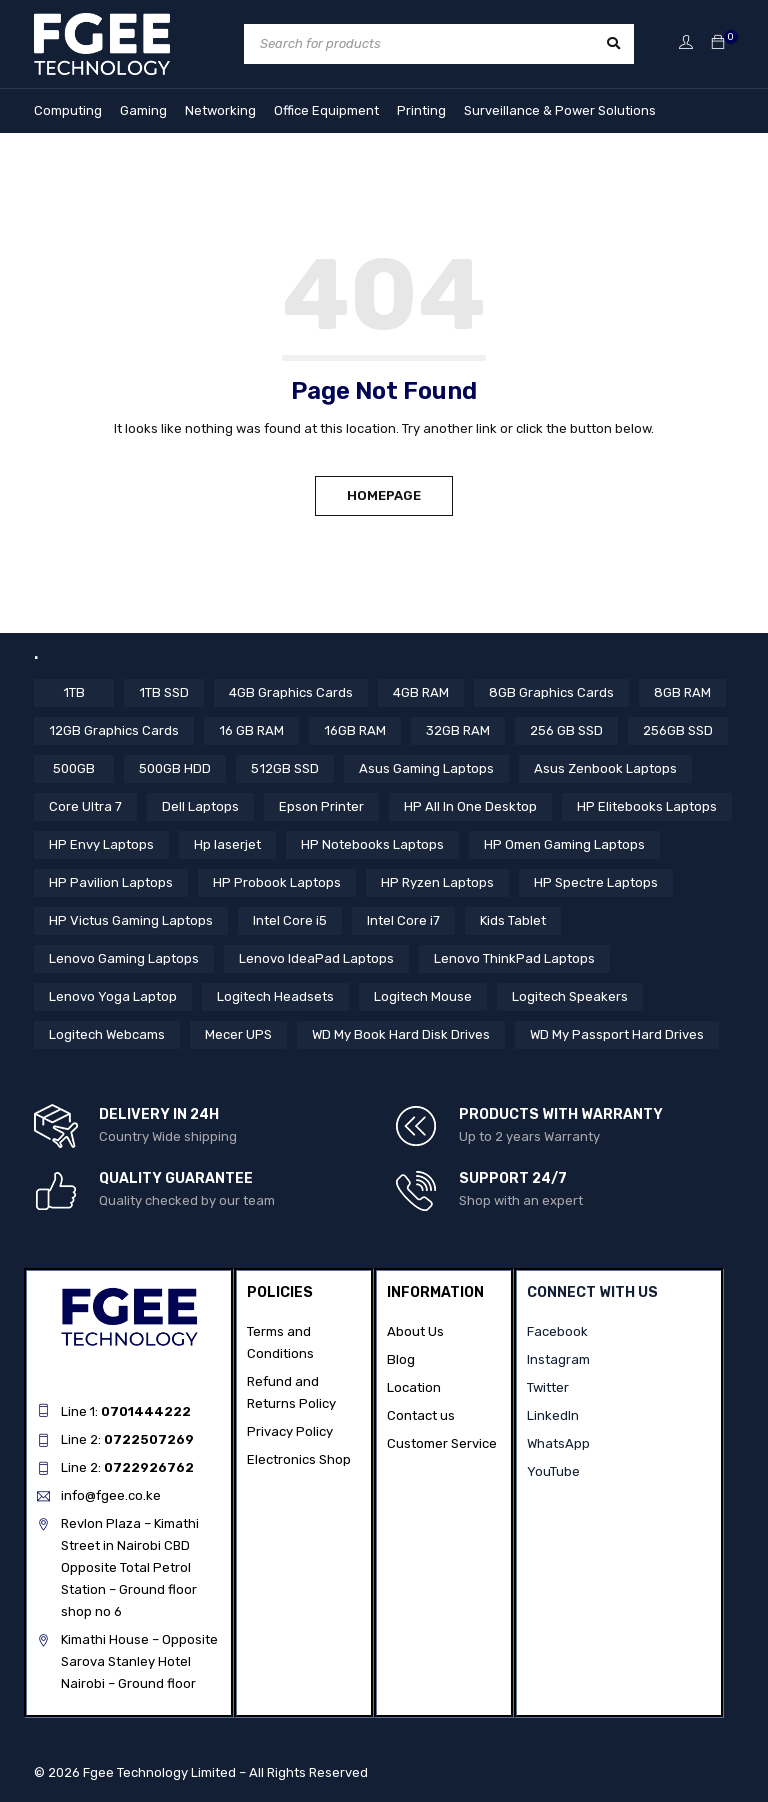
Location (414, 1386)
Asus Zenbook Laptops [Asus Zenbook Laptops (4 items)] (602, 768)
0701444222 (146, 1410)
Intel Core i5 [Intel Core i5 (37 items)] (290, 920)
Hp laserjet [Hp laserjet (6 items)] (227, 844)
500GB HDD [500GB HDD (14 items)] (174, 768)
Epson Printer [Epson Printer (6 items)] (321, 806)
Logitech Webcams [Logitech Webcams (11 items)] (107, 1034)
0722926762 (149, 1466)
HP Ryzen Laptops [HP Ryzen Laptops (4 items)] (437, 882)
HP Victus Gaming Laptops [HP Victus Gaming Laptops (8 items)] (131, 920)
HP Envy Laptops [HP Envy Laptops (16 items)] (101, 844)
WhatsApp (558, 1442)
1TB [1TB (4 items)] (74, 692)
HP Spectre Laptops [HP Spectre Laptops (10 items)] (596, 882)
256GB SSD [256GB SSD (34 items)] (669, 730)
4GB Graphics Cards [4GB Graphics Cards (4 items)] (290, 692)
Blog (400, 1358)
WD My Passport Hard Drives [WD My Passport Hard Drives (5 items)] (616, 1034)
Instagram (558, 1358)
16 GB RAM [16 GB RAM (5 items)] (248, 730)
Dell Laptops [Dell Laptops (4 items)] (200, 806)
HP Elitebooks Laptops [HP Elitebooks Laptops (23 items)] (647, 806)
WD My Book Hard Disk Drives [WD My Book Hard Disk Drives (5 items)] (400, 1034)
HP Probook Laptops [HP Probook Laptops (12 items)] (277, 882)
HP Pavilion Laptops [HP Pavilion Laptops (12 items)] (111, 882)
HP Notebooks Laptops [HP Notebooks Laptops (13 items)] (372, 844)
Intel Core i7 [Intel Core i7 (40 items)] (403, 920)
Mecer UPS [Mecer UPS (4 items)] (238, 1034)
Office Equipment (326, 110)
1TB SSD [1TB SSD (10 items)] (164, 692)
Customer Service (442, 1442)
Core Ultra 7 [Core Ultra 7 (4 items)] (85, 806)
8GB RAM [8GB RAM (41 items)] (679, 692)
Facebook (557, 1330)
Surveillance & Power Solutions (560, 110)
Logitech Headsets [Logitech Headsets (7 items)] (275, 996)
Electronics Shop (299, 1458)
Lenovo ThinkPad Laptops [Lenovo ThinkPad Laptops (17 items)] (514, 958)
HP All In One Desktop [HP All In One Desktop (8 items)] (470, 806)
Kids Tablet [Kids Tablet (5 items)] (513, 920)
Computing (68, 110)
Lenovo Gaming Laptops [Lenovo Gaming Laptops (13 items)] (124, 958)
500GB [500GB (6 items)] (74, 768)
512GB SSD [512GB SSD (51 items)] (283, 768)
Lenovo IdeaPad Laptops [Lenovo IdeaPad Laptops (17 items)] (316, 958)
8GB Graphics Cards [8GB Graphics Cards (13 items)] (549, 692)
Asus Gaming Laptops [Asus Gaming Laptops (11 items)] (423, 768)
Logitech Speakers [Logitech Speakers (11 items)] (570, 996)
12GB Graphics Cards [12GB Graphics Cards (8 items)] (113, 730)
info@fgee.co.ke (111, 1494)
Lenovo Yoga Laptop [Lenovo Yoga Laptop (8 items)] (113, 996)
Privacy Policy (290, 1430)
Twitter (548, 1386)
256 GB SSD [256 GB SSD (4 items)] (559, 730)
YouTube (553, 1470)
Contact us (421, 1414)
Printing (421, 110)
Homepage (384, 495)
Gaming (143, 110)
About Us (415, 1330)
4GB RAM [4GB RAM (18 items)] (419, 692)
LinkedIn (553, 1414)
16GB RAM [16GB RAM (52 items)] (350, 730)
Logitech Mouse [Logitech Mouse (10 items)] (423, 996)
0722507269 (149, 1438)
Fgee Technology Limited (159, 1771)
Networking (220, 110)
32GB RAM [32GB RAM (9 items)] (451, 730)
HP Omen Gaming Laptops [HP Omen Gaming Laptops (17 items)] (564, 844)
